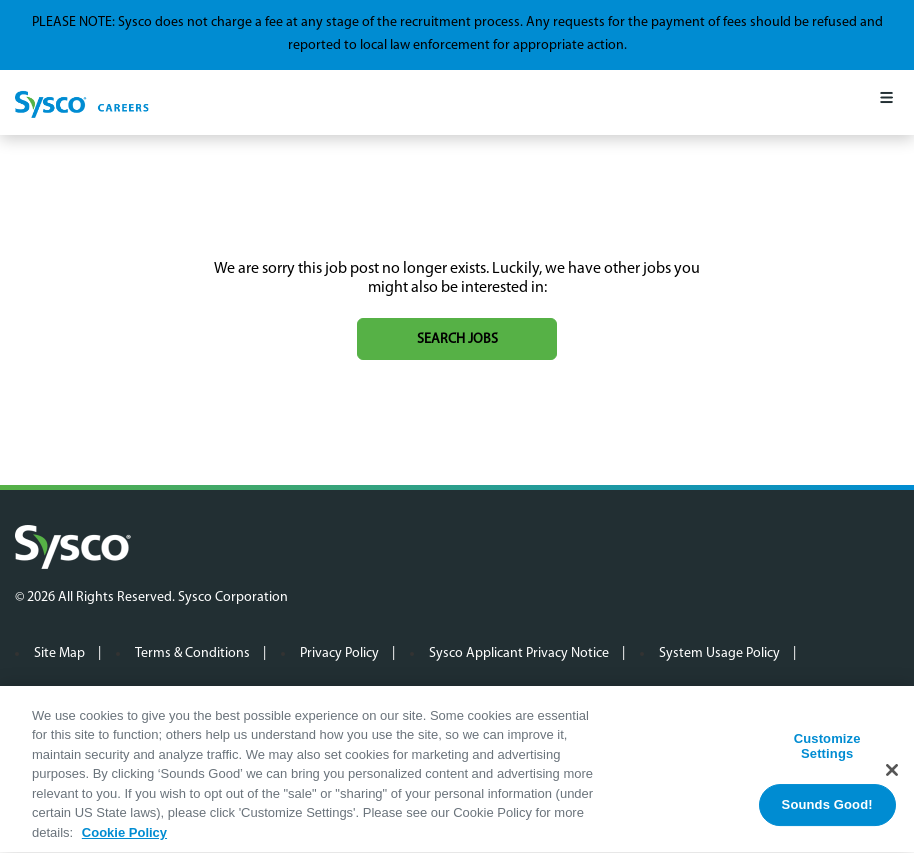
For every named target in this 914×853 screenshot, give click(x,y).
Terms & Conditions (192, 653)
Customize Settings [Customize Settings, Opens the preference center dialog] (827, 751)
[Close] (892, 775)
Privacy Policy (339, 653)
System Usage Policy (719, 653)
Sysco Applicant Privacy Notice (519, 653)
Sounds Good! (827, 809)
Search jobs (457, 339)
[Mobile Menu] (886, 102)
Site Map (59, 653)
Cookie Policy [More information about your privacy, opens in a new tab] (124, 838)
